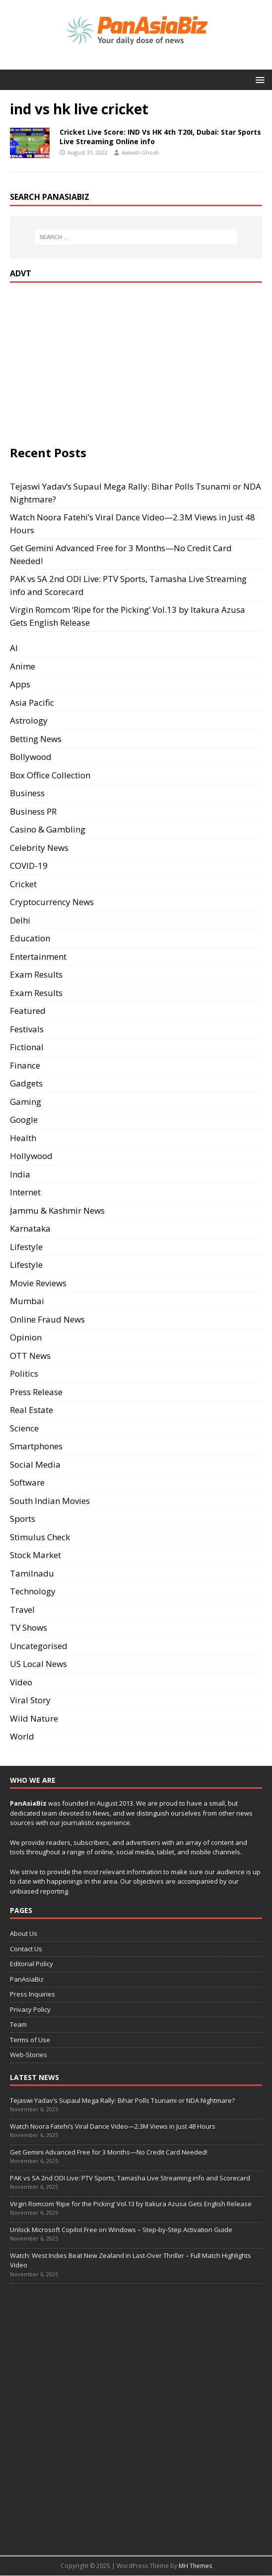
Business (27, 793)
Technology (33, 1591)
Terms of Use (30, 2039)
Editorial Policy (31, 1963)
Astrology (29, 720)
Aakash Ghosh (140, 152)
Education (30, 938)
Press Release (36, 1392)
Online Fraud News (47, 1319)
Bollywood (31, 756)
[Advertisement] (93, 362)
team (49, 1813)
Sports (22, 1518)
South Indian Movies (50, 1500)
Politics (24, 1373)
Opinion (26, 1337)
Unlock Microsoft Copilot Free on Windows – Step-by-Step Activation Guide (121, 2229)
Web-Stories (28, 2054)
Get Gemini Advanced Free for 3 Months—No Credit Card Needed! (108, 2152)
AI (14, 648)
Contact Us (26, 1948)
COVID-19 (29, 865)
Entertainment (38, 956)
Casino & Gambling (47, 829)
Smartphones (36, 1446)
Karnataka (30, 1228)
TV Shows (28, 1627)
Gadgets (26, 1083)
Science (24, 1428)
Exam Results (36, 974)
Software (27, 1482)
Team (18, 2024)
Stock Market (35, 1555)
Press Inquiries (32, 1994)
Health (23, 1138)
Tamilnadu (32, 1573)
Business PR (33, 811)
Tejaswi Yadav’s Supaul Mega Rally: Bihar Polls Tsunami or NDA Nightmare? (122, 2100)
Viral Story (30, 1700)
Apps (20, 684)
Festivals (27, 1029)
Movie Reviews (38, 1283)
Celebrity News (39, 847)
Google (24, 1119)
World (22, 1736)
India (20, 1174)
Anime (22, 666)
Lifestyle (26, 1246)
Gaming (25, 1101)
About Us (23, 1933)
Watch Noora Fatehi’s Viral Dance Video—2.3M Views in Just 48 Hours (112, 2126)
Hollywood (31, 1156)
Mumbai (27, 1301)
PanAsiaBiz (28, 1803)
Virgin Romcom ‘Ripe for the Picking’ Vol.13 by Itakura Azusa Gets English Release (131, 2203)
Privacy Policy (30, 2009)
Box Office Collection (50, 775)
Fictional (27, 1047)
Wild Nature (34, 1718)
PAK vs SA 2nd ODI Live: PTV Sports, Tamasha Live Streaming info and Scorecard (130, 2177)
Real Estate (31, 1409)
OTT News (30, 1355)
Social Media (35, 1464)
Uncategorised (39, 1646)
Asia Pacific (32, 702)
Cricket (23, 884)
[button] (258, 79)
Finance (25, 1065)
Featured (28, 1010)
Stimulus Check (40, 1537)
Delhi (20, 920)
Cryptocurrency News (52, 902)
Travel (22, 1609)
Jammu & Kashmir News (57, 1210)
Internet (25, 1192)
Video (21, 1682)
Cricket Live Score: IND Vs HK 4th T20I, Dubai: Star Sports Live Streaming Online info (160, 136)
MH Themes (195, 2566)
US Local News (38, 1663)
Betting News (36, 739)
